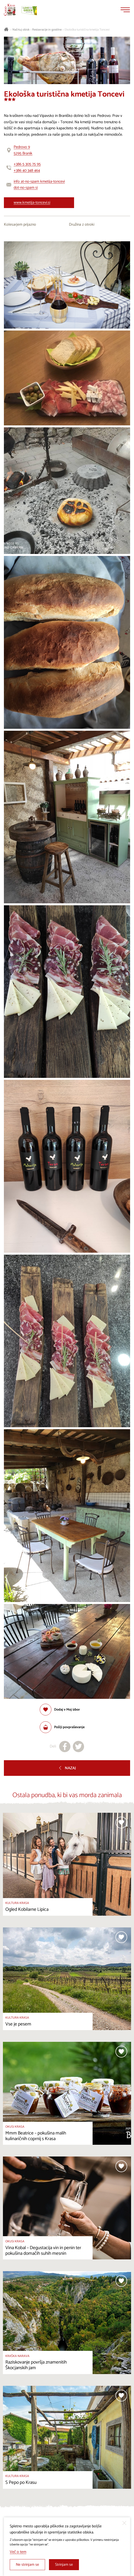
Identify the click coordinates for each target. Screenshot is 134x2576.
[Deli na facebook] (65, 1746)
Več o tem (18, 2552)
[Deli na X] (78, 1746)
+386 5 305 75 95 (27, 164)
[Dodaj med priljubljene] (60, 1709)
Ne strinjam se (27, 2564)
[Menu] (125, 10)
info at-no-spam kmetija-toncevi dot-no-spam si (39, 184)
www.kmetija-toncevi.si (32, 202)
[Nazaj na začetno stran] (10, 10)
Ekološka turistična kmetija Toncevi (87, 30)
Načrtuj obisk (20, 30)
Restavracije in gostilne (47, 30)
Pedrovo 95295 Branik (23, 150)
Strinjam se (64, 2564)
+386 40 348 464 (27, 170)
